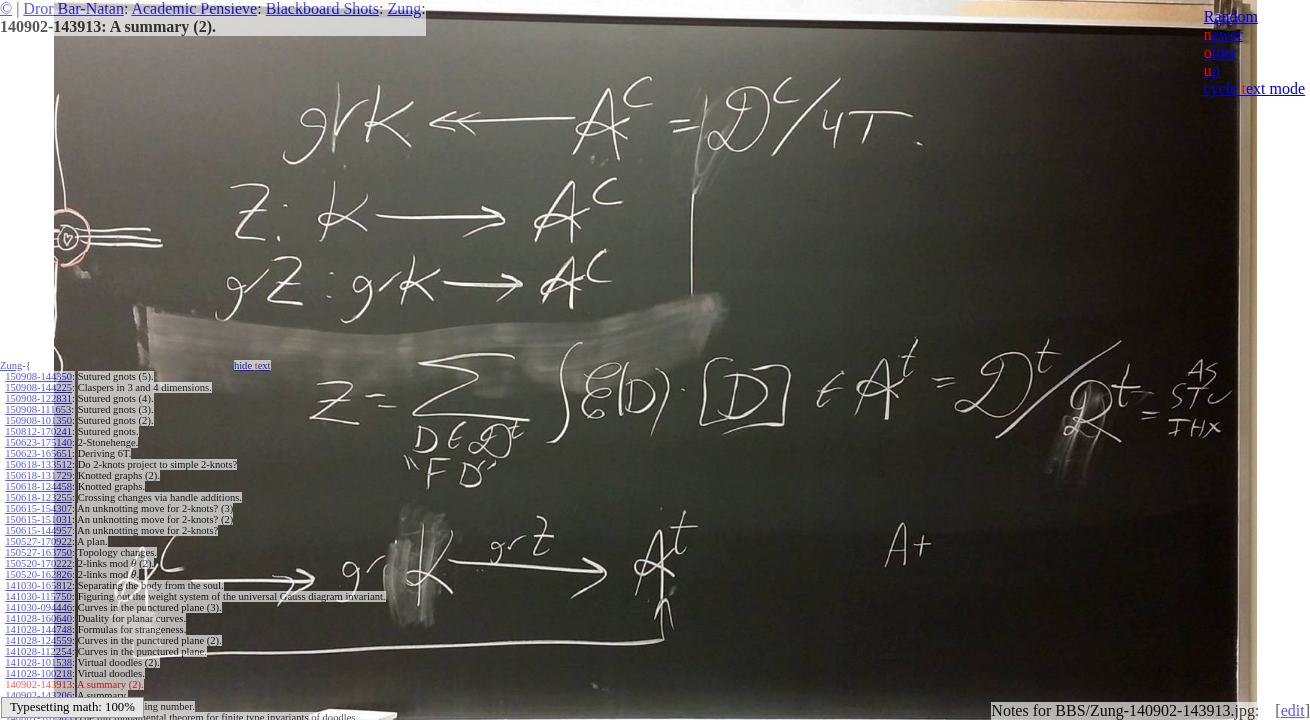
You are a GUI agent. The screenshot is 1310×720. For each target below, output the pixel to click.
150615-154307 (38, 508)
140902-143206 (38, 695)
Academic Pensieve (194, 8)
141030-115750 (38, 596)
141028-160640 (38, 618)
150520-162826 (38, 574)
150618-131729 (38, 475)
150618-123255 (38, 497)
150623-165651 (38, 453)
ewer (1223, 34)
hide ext (252, 365)
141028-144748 (38, 629)
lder (1220, 52)
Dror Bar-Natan (73, 8)
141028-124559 (38, 640)
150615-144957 (38, 530)
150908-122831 (38, 398)
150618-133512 (38, 464)
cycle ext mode (1254, 88)
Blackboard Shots (322, 8)
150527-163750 (38, 552)
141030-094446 (38, 607)
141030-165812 (38, 585)
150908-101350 (38, 420)
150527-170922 (38, 541)
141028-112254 (38, 651)
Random (1231, 16)
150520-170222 (38, 563)
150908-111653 (38, 409)
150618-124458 (38, 486)
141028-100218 (38, 673)
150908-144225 (38, 387)
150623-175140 (38, 442)
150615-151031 (38, 519)
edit (1293, 710)
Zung (404, 8)
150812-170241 (38, 431)
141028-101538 (38, 662)
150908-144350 (38, 376)
